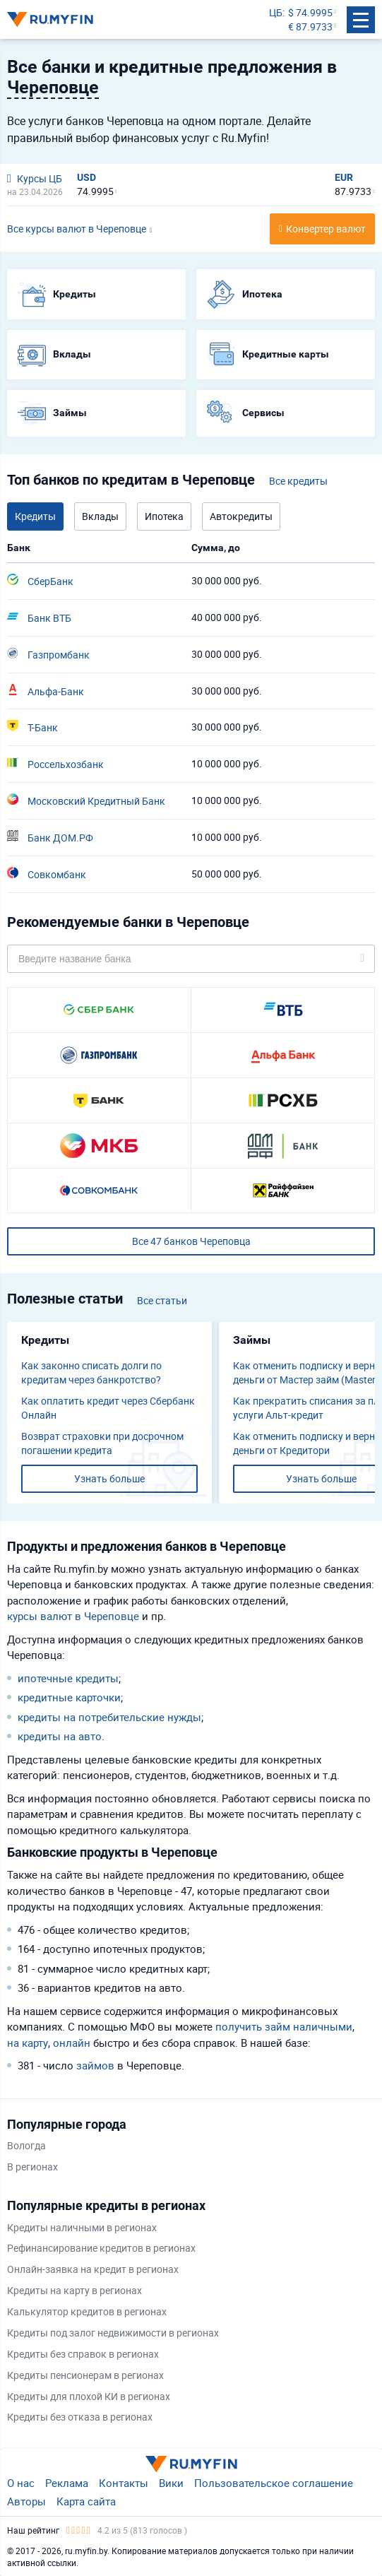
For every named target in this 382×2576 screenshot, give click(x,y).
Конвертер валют (326, 228)
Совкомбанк (46, 874)
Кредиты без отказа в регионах (80, 2416)
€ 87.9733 (310, 26)
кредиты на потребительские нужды (109, 1717)
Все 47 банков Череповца (191, 1241)
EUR (344, 177)
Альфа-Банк (45, 691)
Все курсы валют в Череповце (76, 228)
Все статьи (162, 1300)
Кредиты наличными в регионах (82, 2227)
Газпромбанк (48, 654)
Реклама (66, 2483)
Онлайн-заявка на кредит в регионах (93, 2269)
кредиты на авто (60, 1736)
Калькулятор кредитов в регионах (87, 2311)
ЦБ (275, 12)
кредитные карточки (69, 1697)
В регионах (32, 2166)
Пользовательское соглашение (273, 2483)
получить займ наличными (283, 2026)
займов (95, 2065)
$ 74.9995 (310, 12)
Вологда (26, 2145)
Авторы (26, 2501)
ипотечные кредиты (68, 1678)
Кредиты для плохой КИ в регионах (88, 2396)
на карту (27, 2043)
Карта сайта (86, 2501)
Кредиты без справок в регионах (83, 2354)
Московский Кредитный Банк (86, 800)
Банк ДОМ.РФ (50, 837)
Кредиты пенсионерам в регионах (85, 2375)
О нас (21, 2483)
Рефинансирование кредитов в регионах (101, 2248)
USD (86, 177)
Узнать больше (109, 1478)
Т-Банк (32, 727)
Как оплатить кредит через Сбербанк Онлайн (108, 1408)
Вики (171, 2483)
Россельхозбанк (55, 764)
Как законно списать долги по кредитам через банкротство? (91, 1372)
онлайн (71, 2043)
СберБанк (40, 581)
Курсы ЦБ (34, 178)
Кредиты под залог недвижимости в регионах (113, 2332)
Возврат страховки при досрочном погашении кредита (102, 1443)
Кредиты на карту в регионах (74, 2290)
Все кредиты (298, 481)
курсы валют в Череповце (73, 1616)
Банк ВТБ (39, 617)
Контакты (123, 2483)
